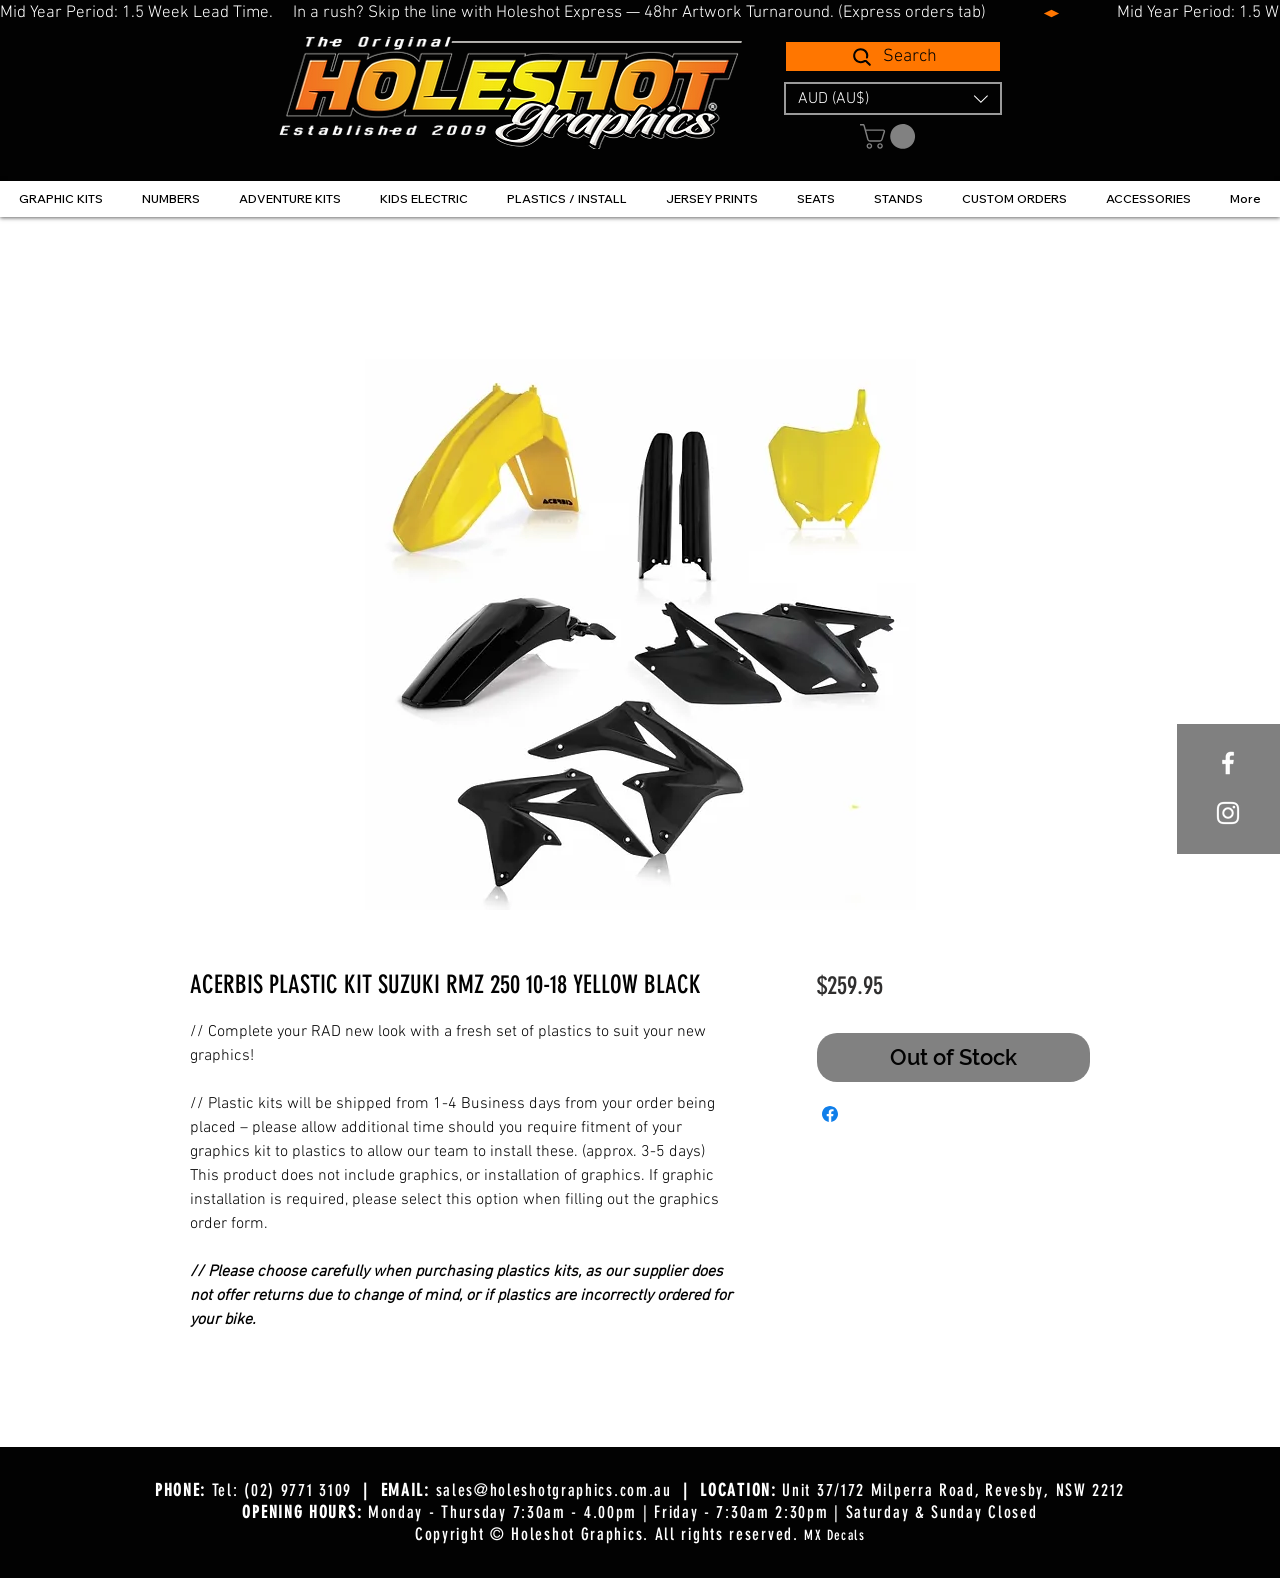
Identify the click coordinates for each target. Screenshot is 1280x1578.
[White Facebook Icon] (1228, 763)
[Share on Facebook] (830, 1114)
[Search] (893, 56)
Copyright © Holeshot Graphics (529, 1534)
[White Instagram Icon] (1228, 813)
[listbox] (893, 98)
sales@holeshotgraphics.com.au (554, 1490)
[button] (893, 98)
